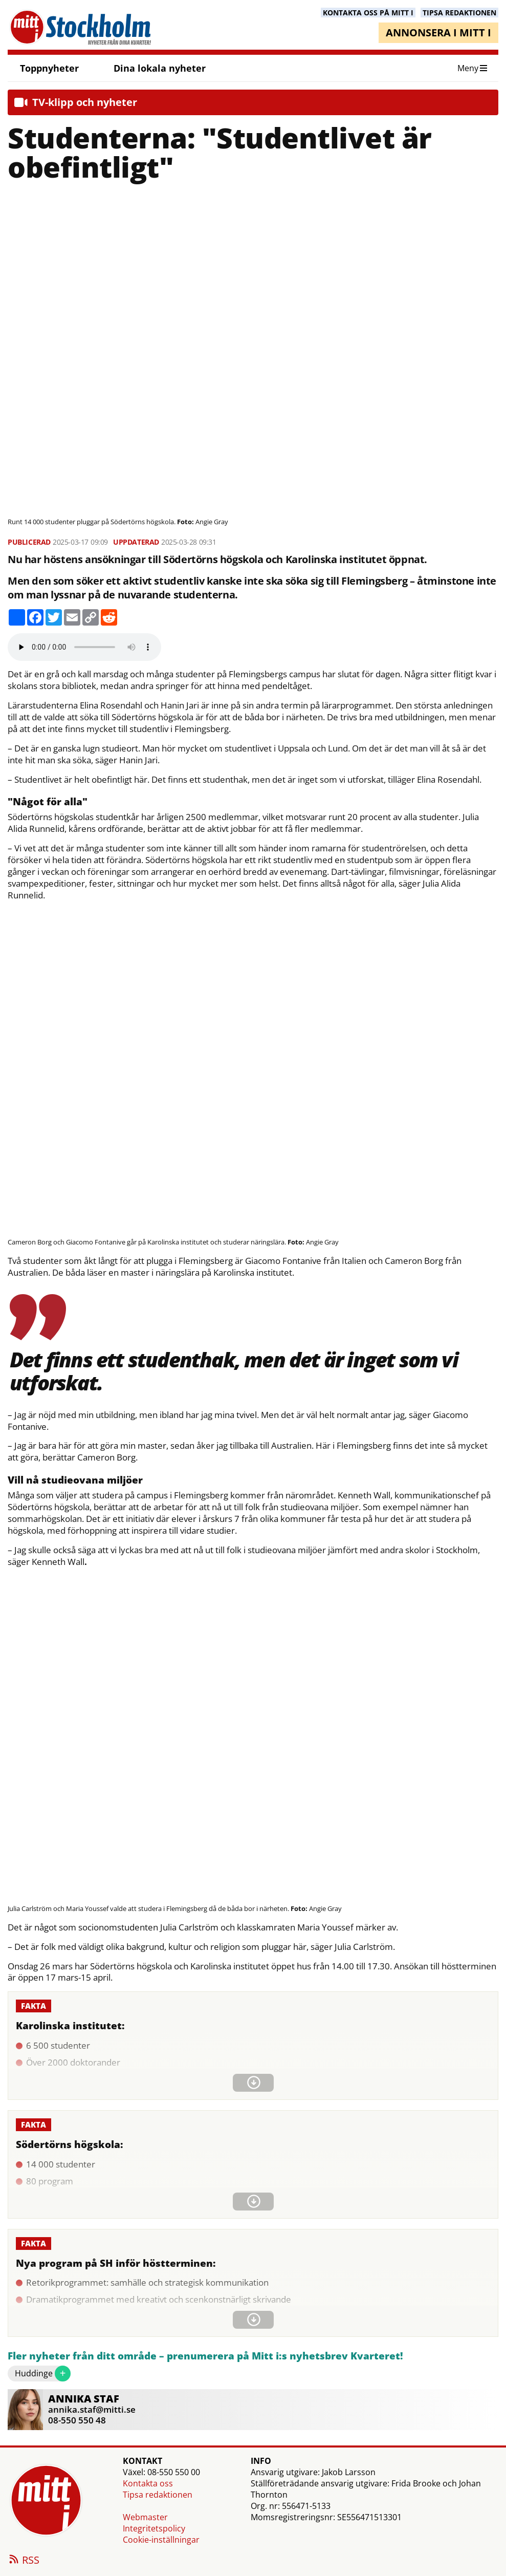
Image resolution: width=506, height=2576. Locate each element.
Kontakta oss (148, 2483)
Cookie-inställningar (161, 2539)
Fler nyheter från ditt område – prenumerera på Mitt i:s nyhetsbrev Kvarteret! (205, 2356)
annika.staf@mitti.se (92, 2409)
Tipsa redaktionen (157, 2494)
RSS (23, 2560)
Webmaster (145, 2517)
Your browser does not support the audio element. (84, 647)
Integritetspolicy (154, 2528)
